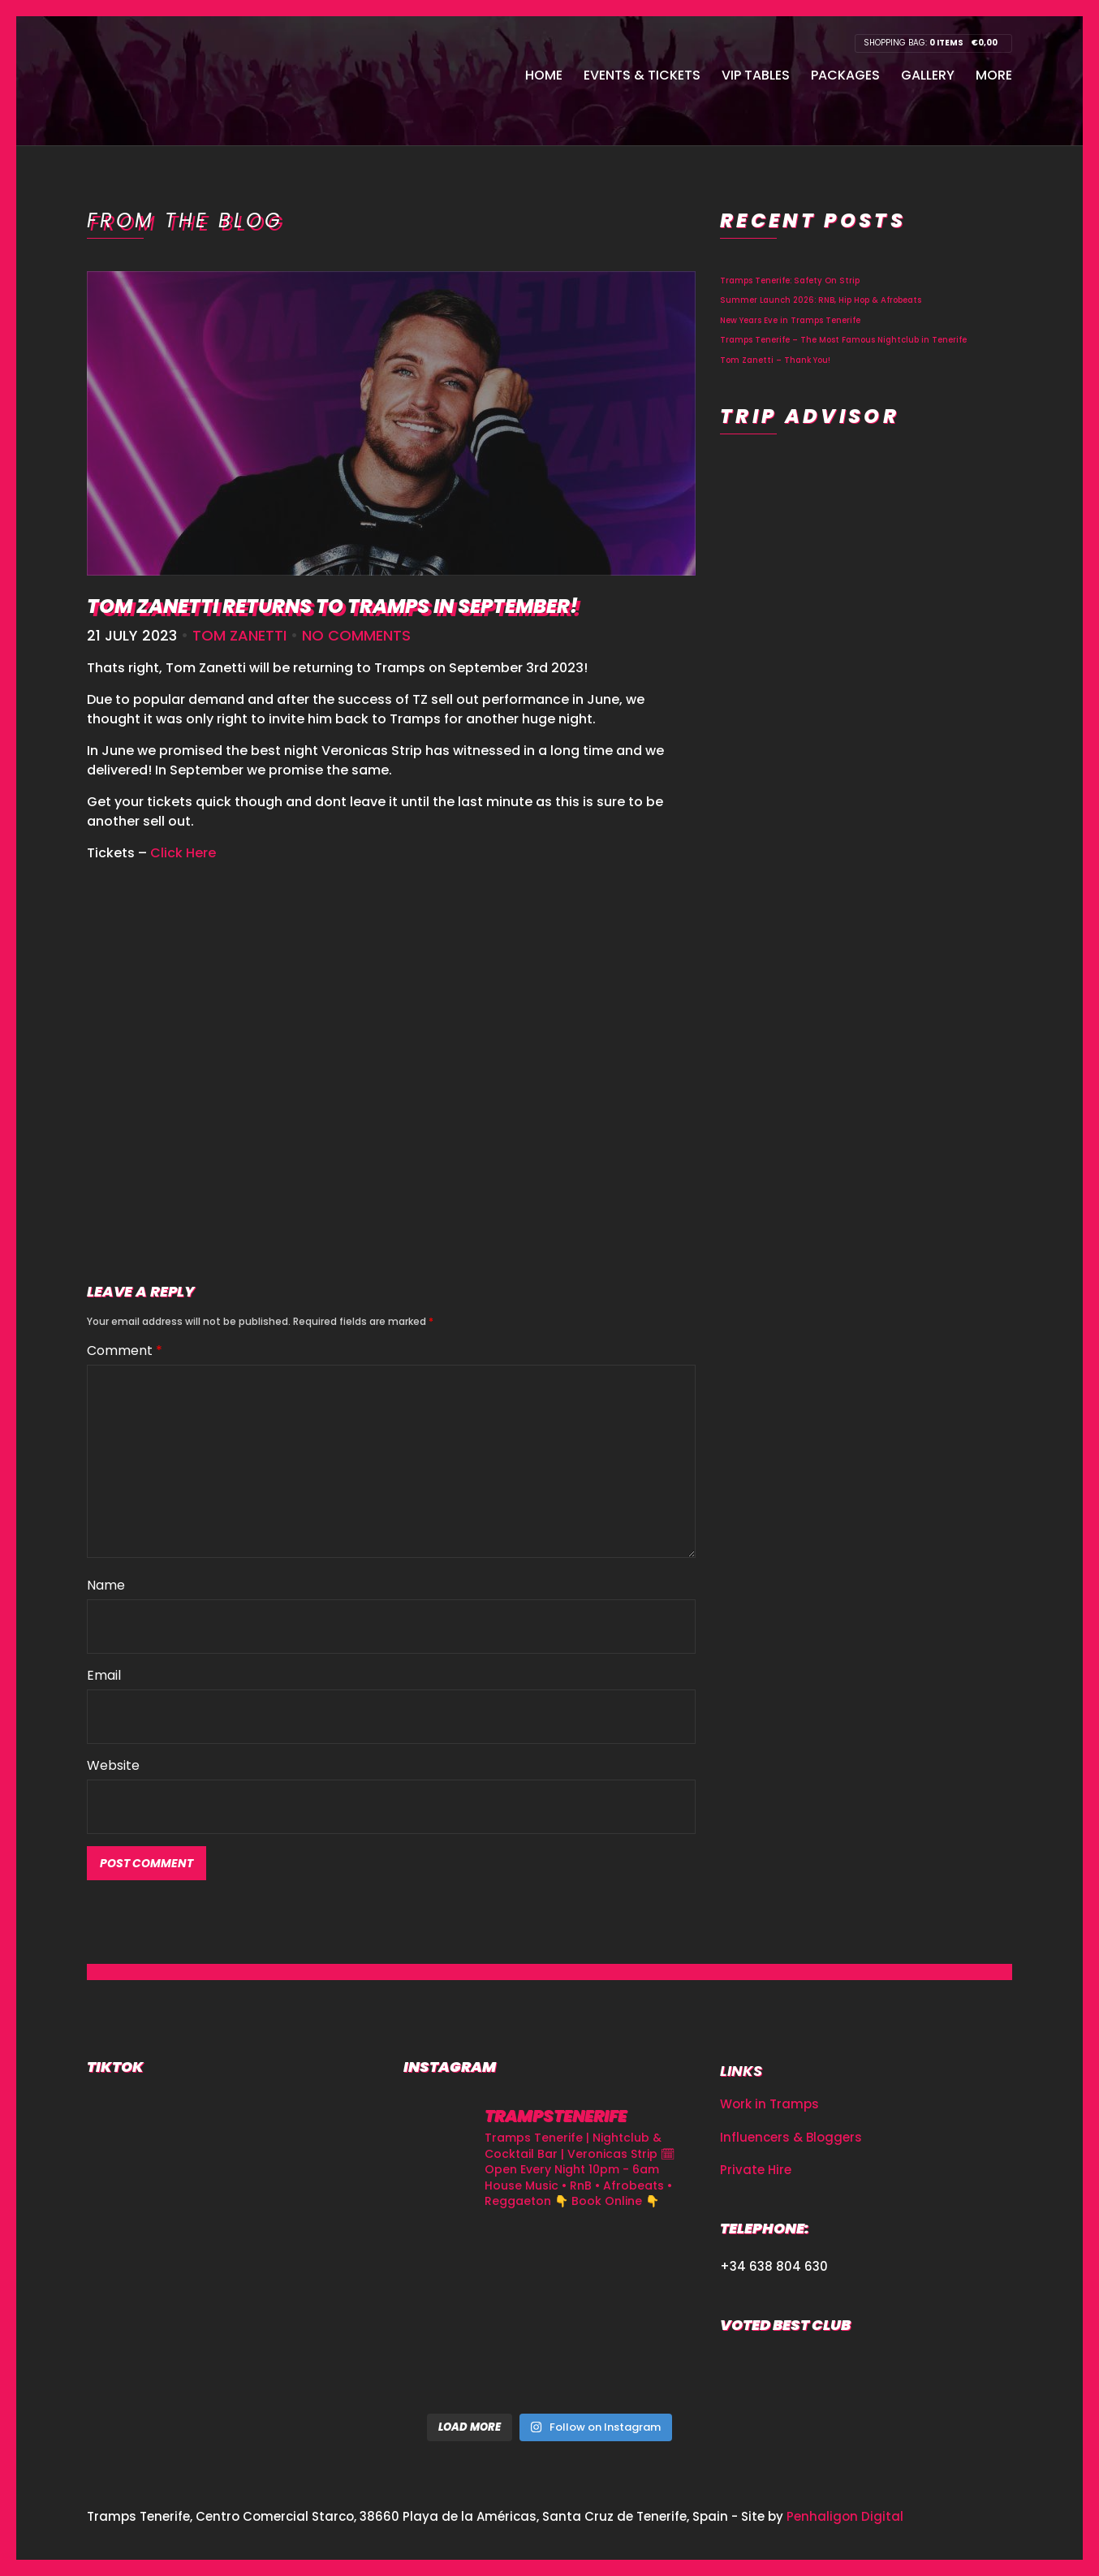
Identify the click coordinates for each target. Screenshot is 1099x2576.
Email (104, 1675)
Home (543, 75)
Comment (124, 1350)
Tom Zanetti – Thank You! (775, 360)
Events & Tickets (642, 75)
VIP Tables (756, 75)
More (994, 75)
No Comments (356, 635)
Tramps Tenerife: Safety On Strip (790, 280)
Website (113, 1765)
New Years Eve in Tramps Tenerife (790, 320)
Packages (845, 75)
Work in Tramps (769, 2103)
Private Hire (755, 2169)
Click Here (183, 853)
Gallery (928, 75)
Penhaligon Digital (845, 2516)
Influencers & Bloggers (791, 2137)
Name (106, 1585)
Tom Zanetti (239, 635)
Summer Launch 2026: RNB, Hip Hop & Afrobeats (820, 300)
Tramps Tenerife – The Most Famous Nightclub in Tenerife (843, 339)
